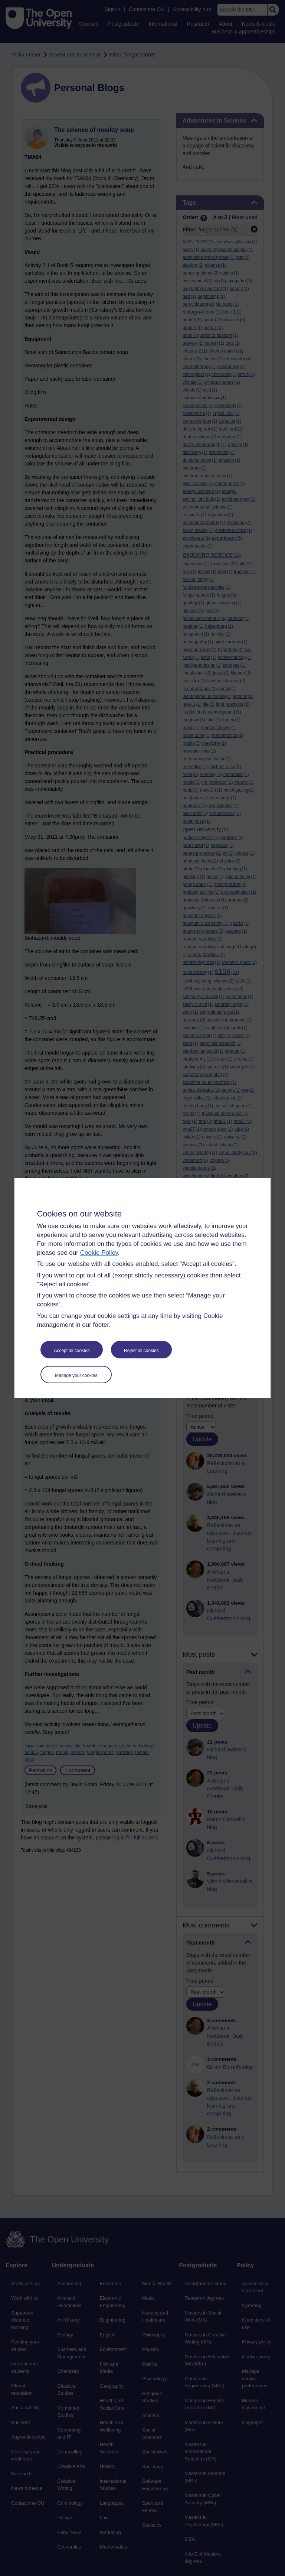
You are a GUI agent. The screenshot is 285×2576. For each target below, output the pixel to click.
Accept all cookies (71, 1350)
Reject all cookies (141, 1350)
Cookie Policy (99, 1252)
